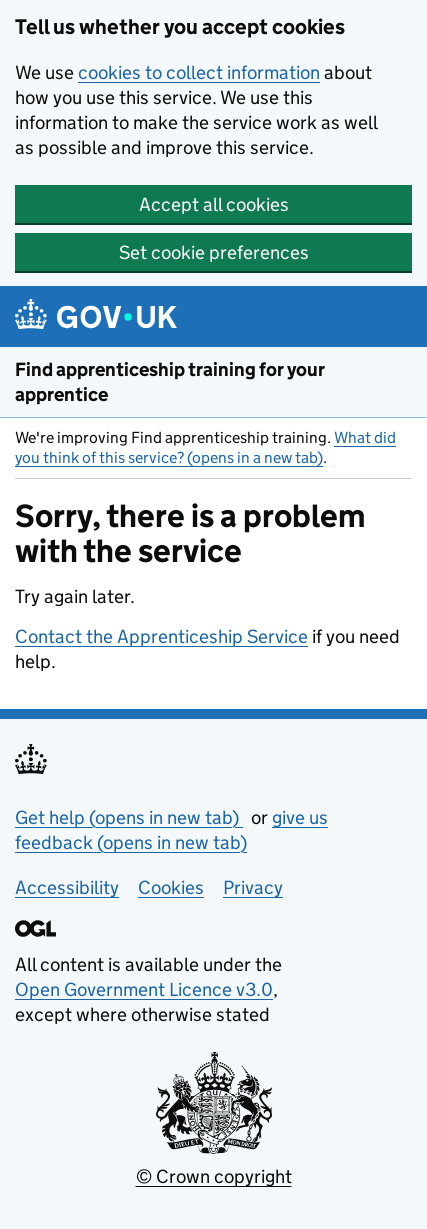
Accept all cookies (214, 204)
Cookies (171, 887)
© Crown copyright (214, 1176)
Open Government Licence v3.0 (144, 989)
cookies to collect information (199, 72)
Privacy (253, 887)
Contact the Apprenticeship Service (161, 636)
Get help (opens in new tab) (129, 817)
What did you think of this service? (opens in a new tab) (205, 447)
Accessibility (67, 887)
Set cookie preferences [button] (214, 252)
